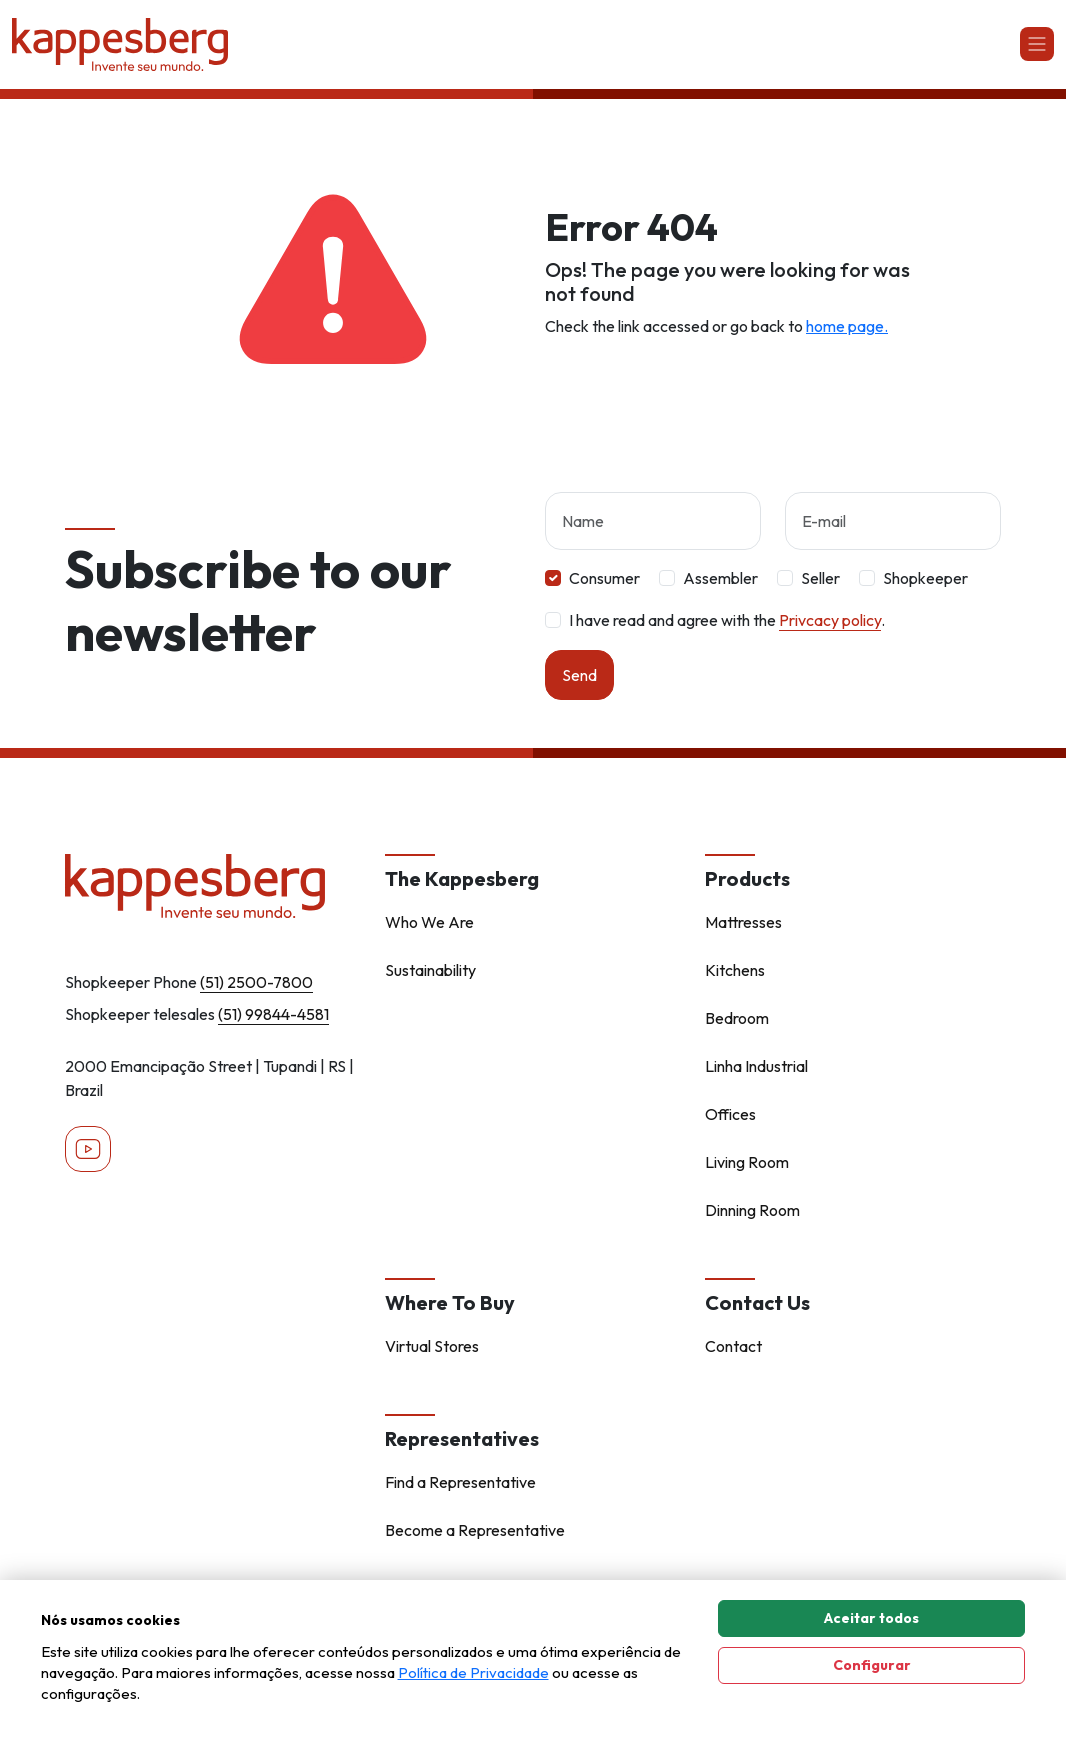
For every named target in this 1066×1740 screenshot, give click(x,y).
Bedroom (737, 1018)
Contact (733, 1346)
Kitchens (735, 970)
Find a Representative (460, 1482)
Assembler (720, 578)
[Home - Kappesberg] (213, 886)
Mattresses (743, 922)
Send (579, 675)
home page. (847, 326)
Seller (820, 578)
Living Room (747, 1162)
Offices (730, 1114)
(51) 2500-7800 (256, 982)
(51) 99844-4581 (273, 1014)
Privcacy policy (830, 620)
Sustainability (430, 970)
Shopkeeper (925, 578)
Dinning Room (752, 1210)
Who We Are (429, 922)
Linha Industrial (756, 1066)
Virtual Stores (432, 1346)
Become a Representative (475, 1530)
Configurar (872, 1665)
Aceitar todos (871, 1618)
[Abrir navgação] (1037, 44)
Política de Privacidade (473, 1672)
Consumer (604, 578)
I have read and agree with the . (727, 620)
